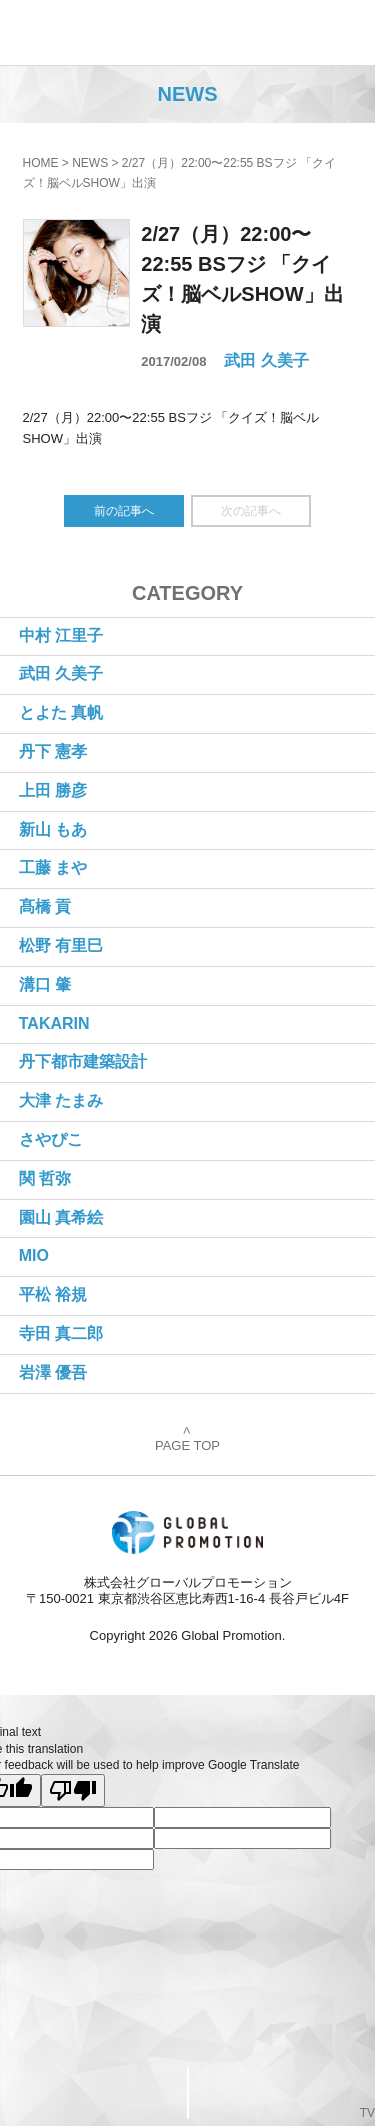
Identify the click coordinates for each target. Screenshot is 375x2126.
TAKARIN (54, 1023)
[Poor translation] (73, 1790)
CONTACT (94, 2092)
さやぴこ (51, 1139)
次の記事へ (251, 511)
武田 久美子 (266, 360)
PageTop (281, 2093)
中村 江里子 (61, 635)
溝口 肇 (45, 984)
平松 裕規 (53, 1294)
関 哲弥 (45, 1178)
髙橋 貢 (45, 906)
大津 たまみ (61, 1100)
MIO (34, 1255)
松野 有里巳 (61, 945)
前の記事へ (124, 511)
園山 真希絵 (61, 1217)
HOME (41, 163)
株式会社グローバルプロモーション (81, 32)
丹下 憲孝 (53, 751)
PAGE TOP (187, 1439)
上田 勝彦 (53, 790)
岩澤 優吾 (53, 1372)
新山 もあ (53, 829)
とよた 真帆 (61, 712)
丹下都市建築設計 (83, 1061)
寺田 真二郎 (61, 1333)
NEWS (90, 163)
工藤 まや (53, 867)
